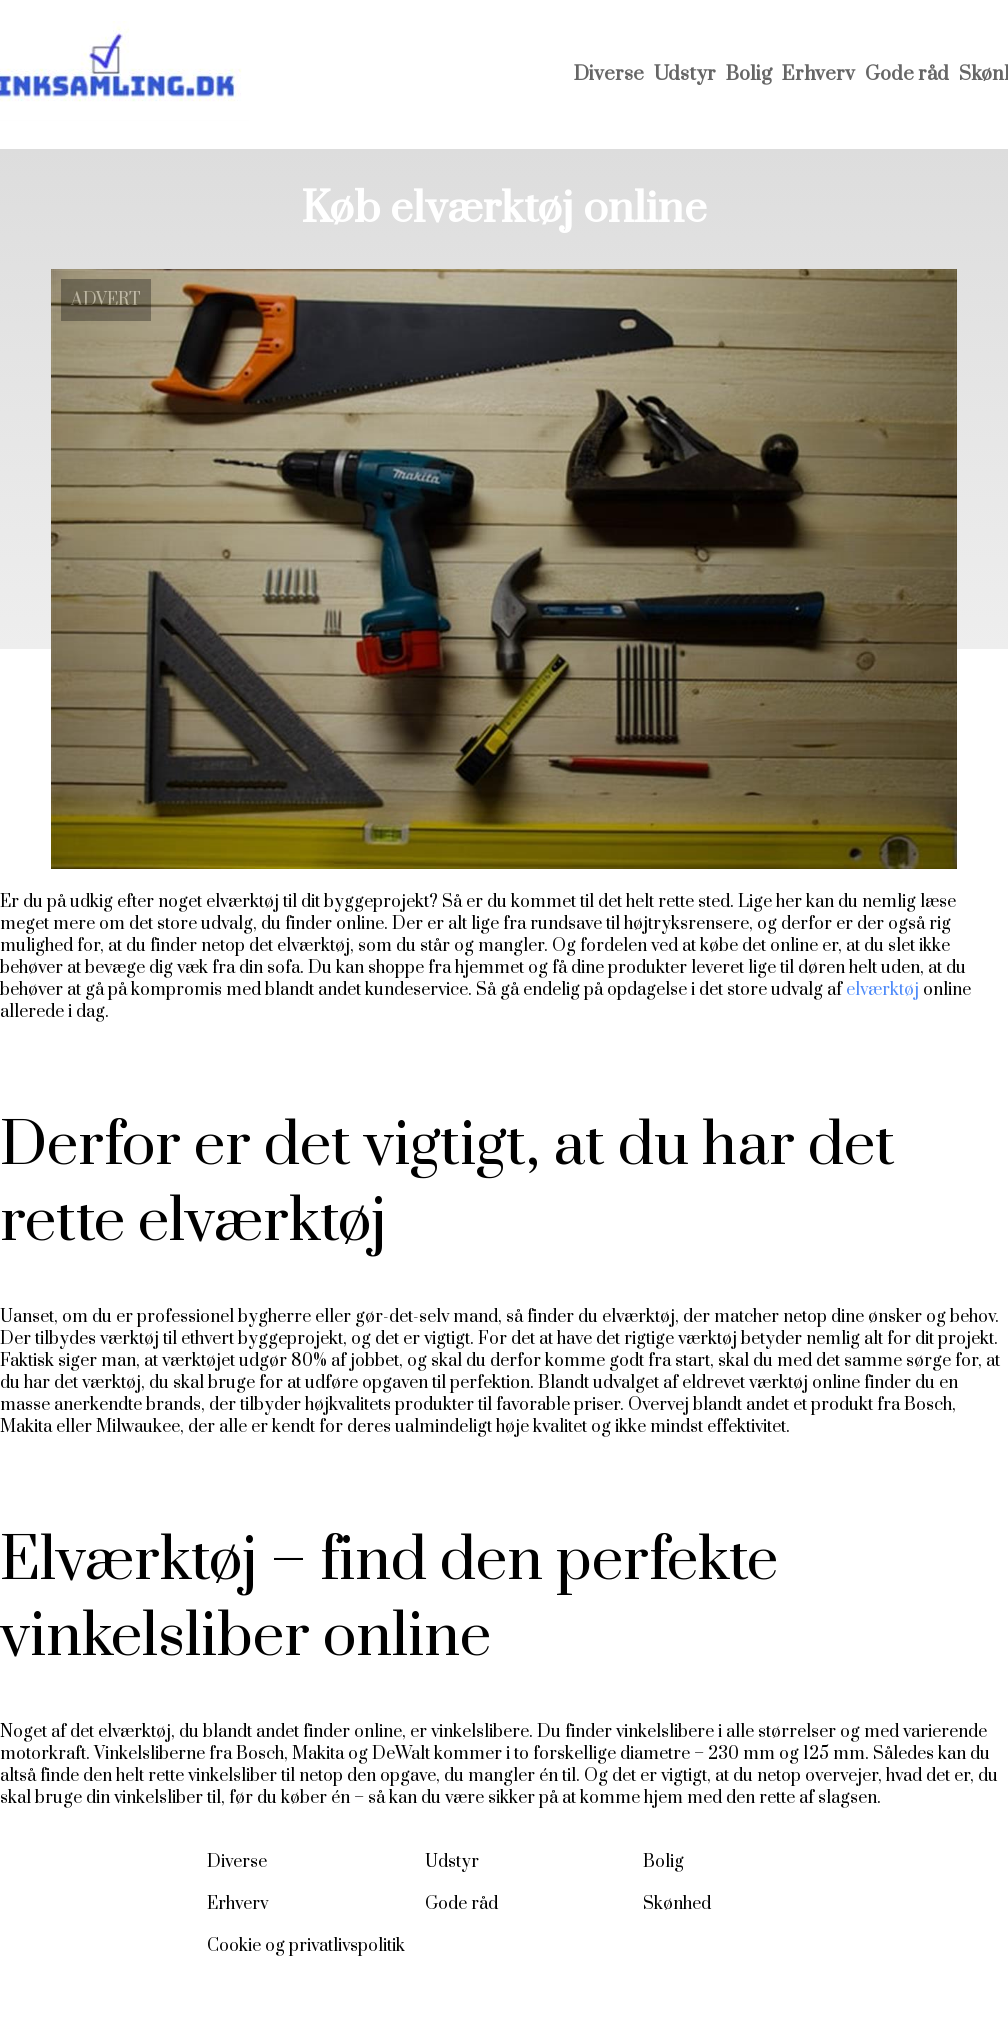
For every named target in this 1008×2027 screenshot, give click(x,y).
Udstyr (685, 74)
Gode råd (907, 74)
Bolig (749, 74)
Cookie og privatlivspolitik (306, 1946)
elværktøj (882, 990)
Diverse (609, 74)
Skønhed (677, 1904)
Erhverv (818, 74)
